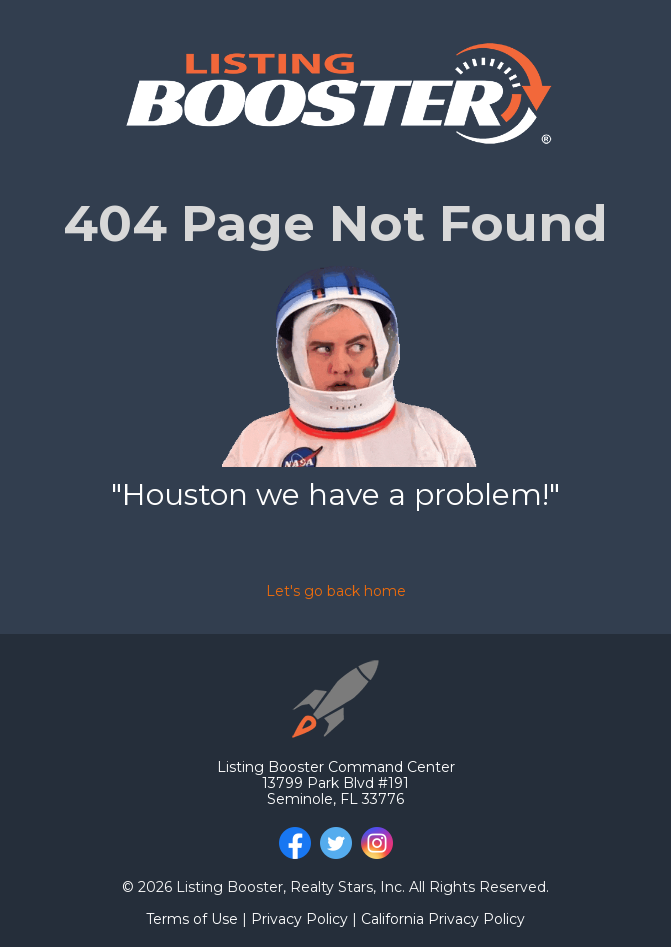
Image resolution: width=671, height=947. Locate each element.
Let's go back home (336, 591)
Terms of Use (194, 919)
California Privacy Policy (443, 919)
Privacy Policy (299, 919)
